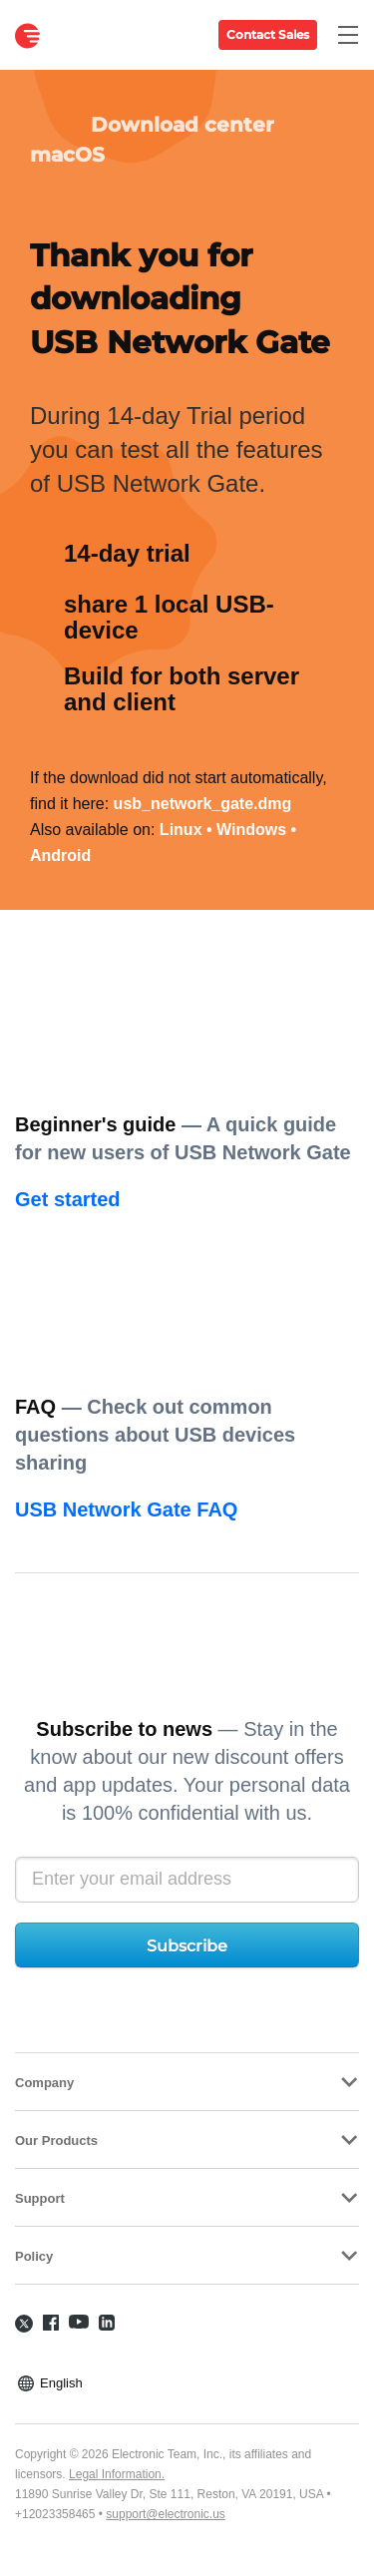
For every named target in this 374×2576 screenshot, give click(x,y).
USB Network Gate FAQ (126, 1509)
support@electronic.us (165, 2514)
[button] (187, 2081)
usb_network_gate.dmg (203, 803)
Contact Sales (267, 34)
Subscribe (187, 1945)
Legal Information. (117, 2474)
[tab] (187, 2081)
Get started (68, 1199)
